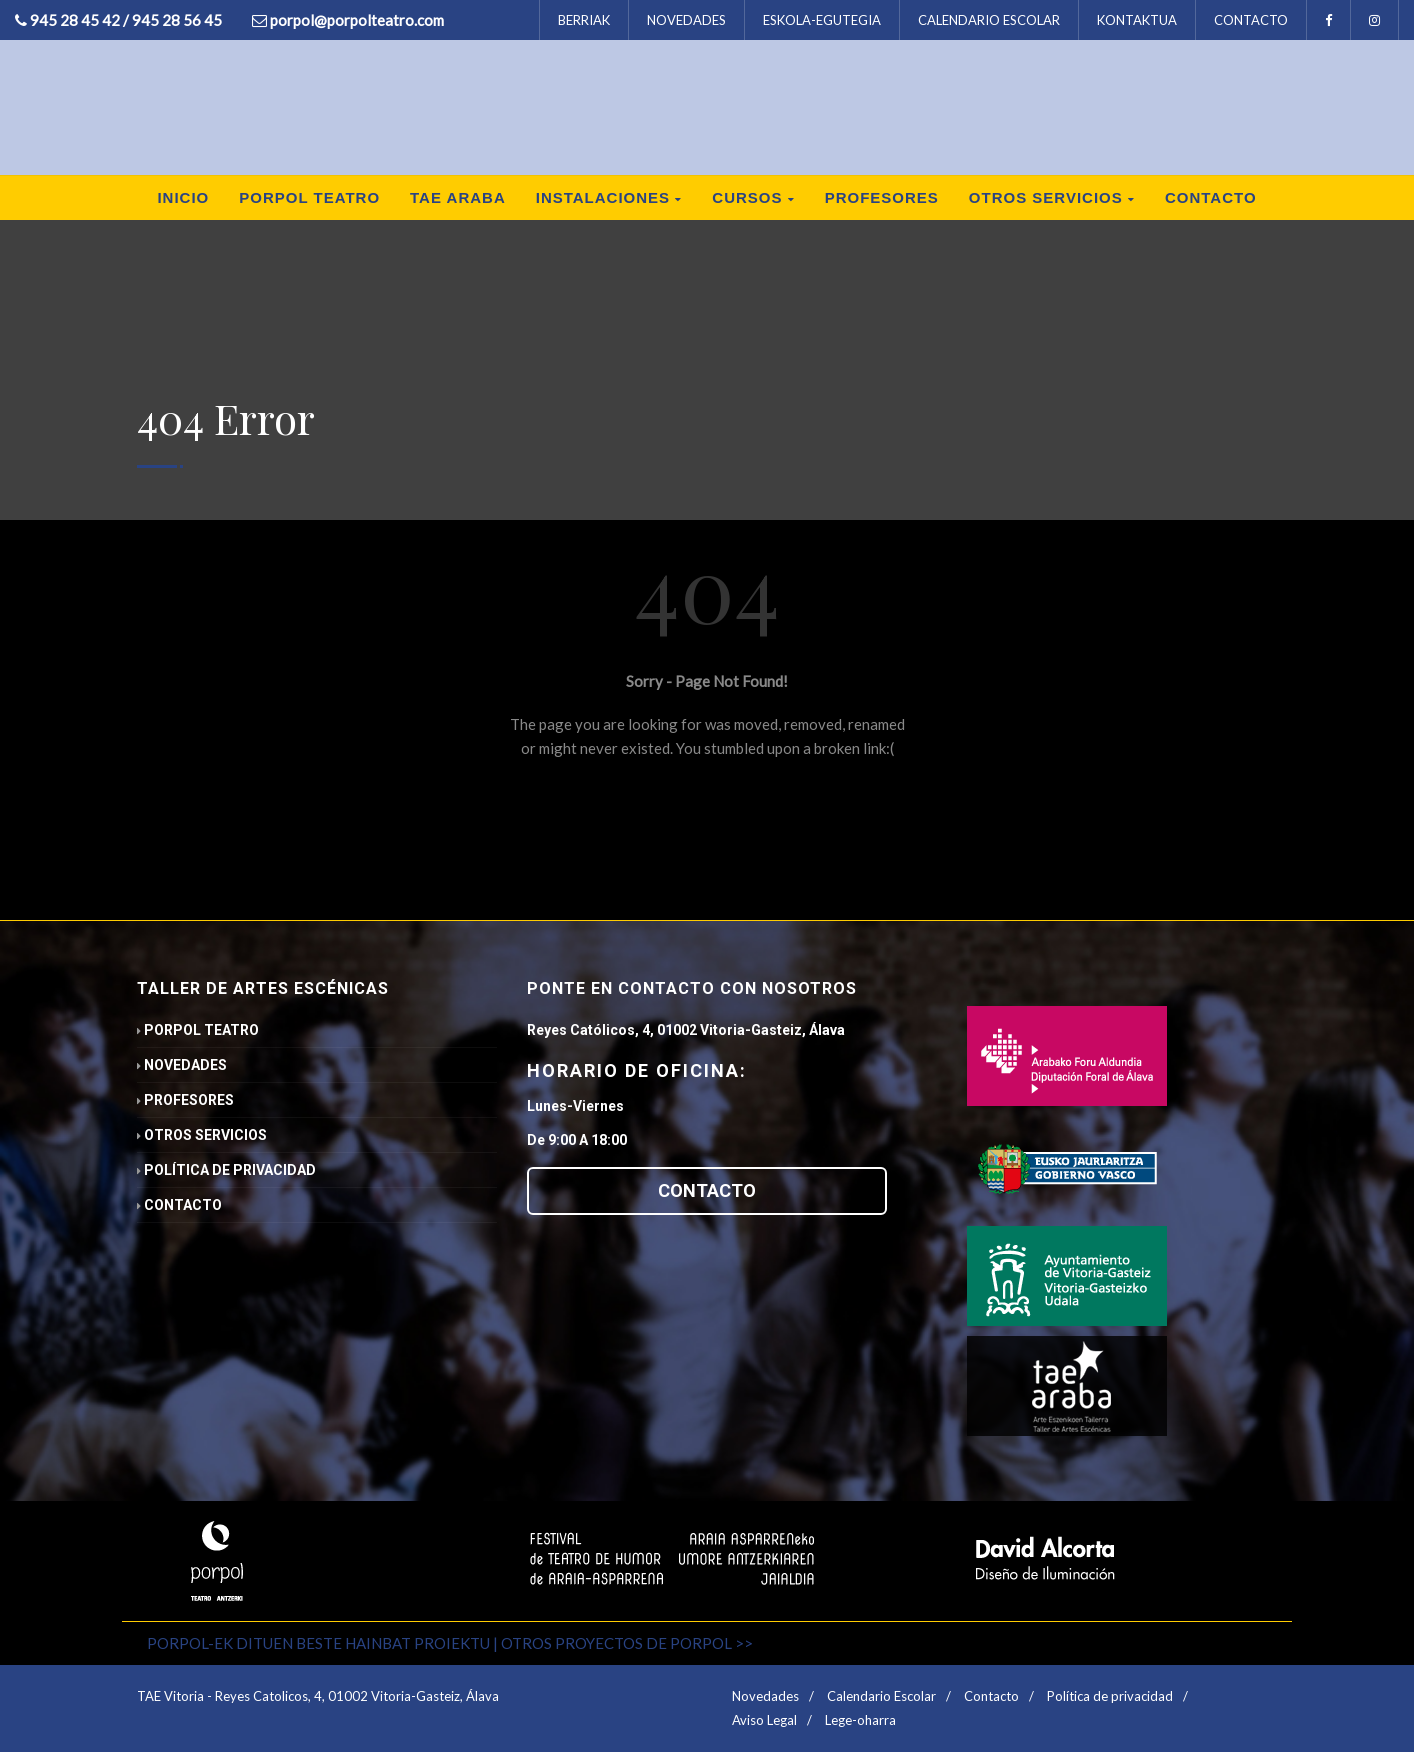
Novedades (182, 1065)
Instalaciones (609, 197)
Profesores (882, 197)
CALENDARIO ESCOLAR (989, 20)
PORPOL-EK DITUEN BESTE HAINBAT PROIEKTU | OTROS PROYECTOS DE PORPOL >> (450, 1643)
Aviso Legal (764, 1720)
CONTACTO (1251, 20)
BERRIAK (584, 20)
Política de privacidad (226, 1170)
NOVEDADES (686, 20)
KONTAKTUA (1137, 20)
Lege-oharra (860, 1720)
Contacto (1211, 197)
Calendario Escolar (881, 1696)
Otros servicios (1052, 197)
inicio (183, 197)
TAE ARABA (458, 197)
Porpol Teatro (309, 197)
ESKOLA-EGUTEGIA (822, 20)
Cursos (753, 197)
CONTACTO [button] (707, 1190)
